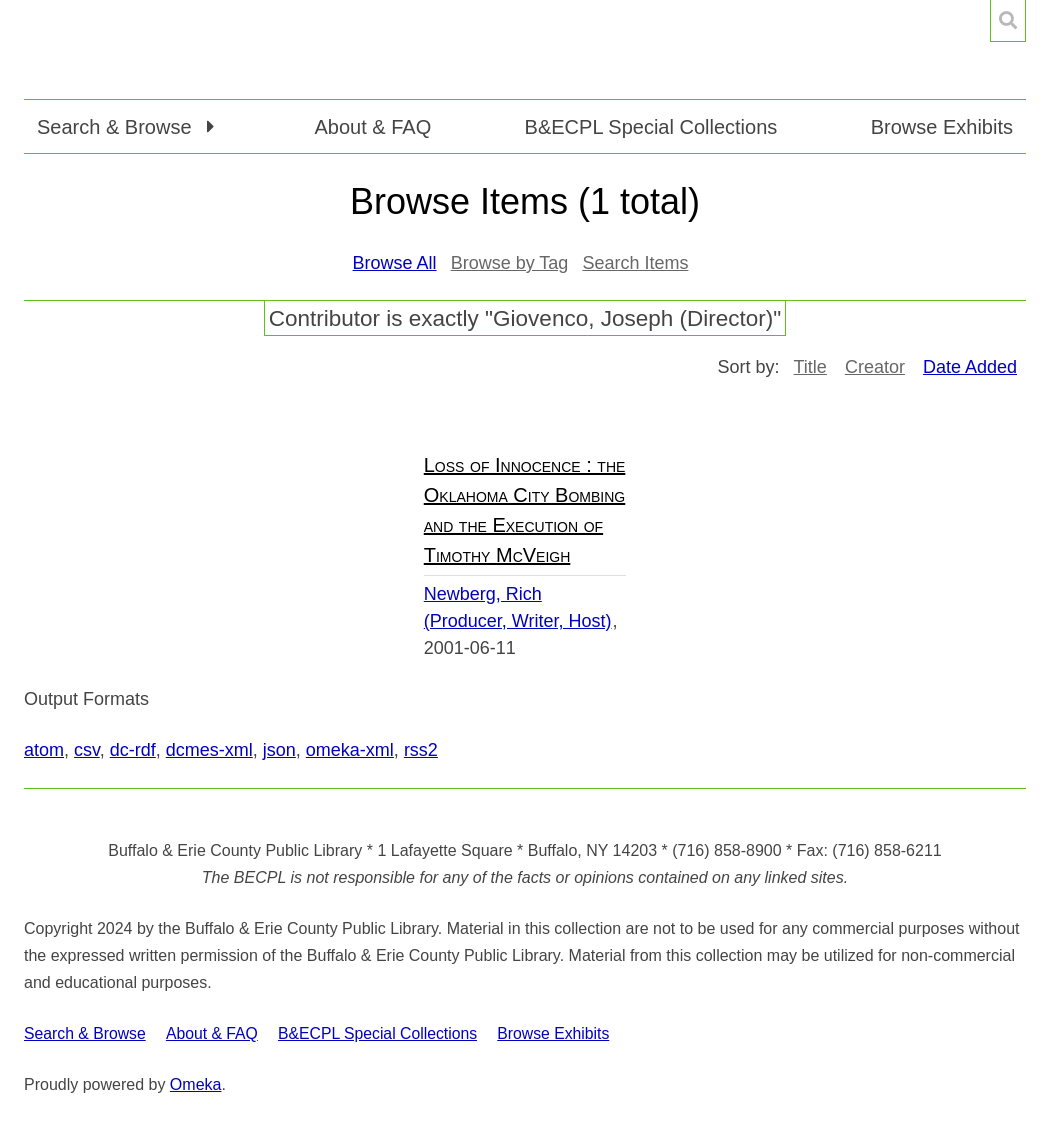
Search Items (635, 263)
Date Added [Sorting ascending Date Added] (970, 367)
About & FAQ (372, 127)
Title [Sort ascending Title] (810, 367)
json (279, 750)
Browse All (395, 263)
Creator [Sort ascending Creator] (875, 367)
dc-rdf (133, 750)
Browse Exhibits (942, 127)
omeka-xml (350, 750)
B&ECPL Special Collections (651, 127)
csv (87, 750)
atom (44, 750)
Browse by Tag (510, 263)
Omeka (196, 1084)
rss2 (421, 750)
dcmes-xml (209, 750)
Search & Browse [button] (117, 127)
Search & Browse (85, 1033)
